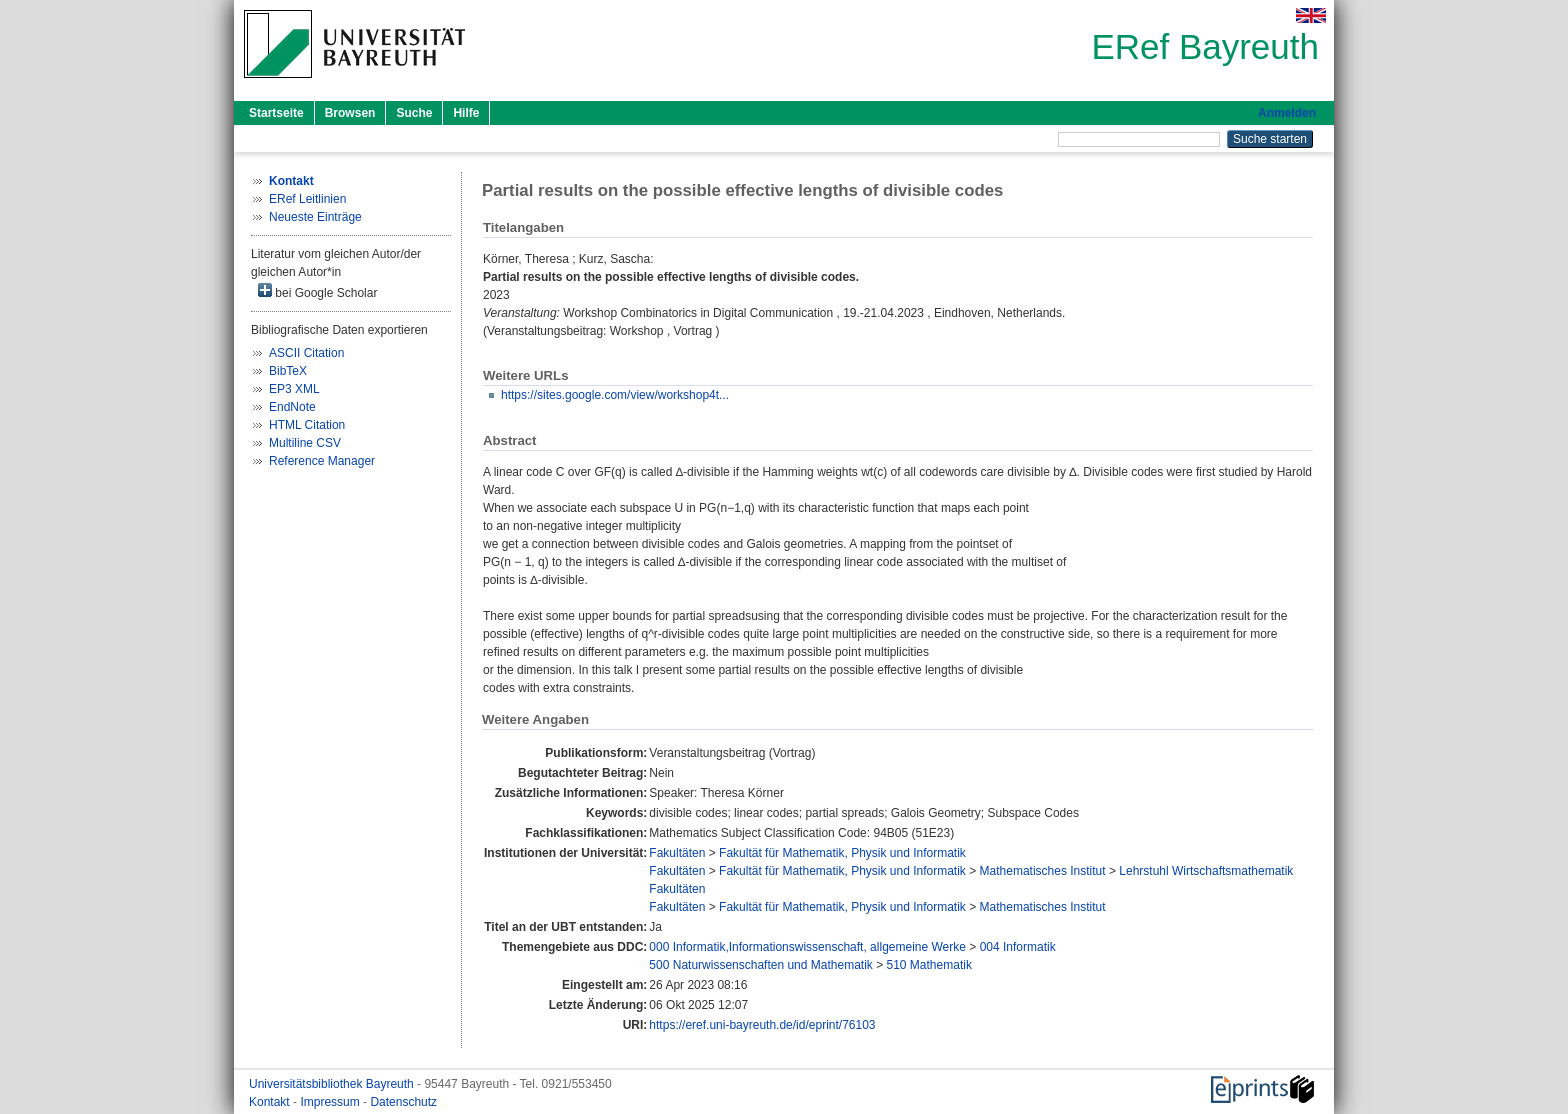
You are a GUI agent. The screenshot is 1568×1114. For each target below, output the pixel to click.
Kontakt (271, 1102)
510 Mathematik (929, 965)
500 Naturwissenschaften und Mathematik (760, 965)
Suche (414, 113)
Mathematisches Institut (1043, 871)
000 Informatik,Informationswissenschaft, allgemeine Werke (807, 947)
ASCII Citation (306, 353)
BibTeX (288, 371)
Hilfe (466, 113)
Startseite (276, 113)
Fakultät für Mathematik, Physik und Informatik (842, 853)
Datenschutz (403, 1102)
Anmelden (1287, 113)
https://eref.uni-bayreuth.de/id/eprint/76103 (762, 1025)
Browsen (350, 113)
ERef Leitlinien (307, 199)
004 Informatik (1018, 947)
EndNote (292, 407)
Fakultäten (677, 853)
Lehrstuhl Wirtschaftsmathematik (1206, 871)
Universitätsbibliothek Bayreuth (333, 1084)
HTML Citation (307, 425)
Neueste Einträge (315, 217)
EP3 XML (294, 389)
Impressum (331, 1102)
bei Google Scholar (317, 291)
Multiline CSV (305, 443)
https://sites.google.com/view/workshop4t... (615, 395)
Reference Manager (322, 461)
